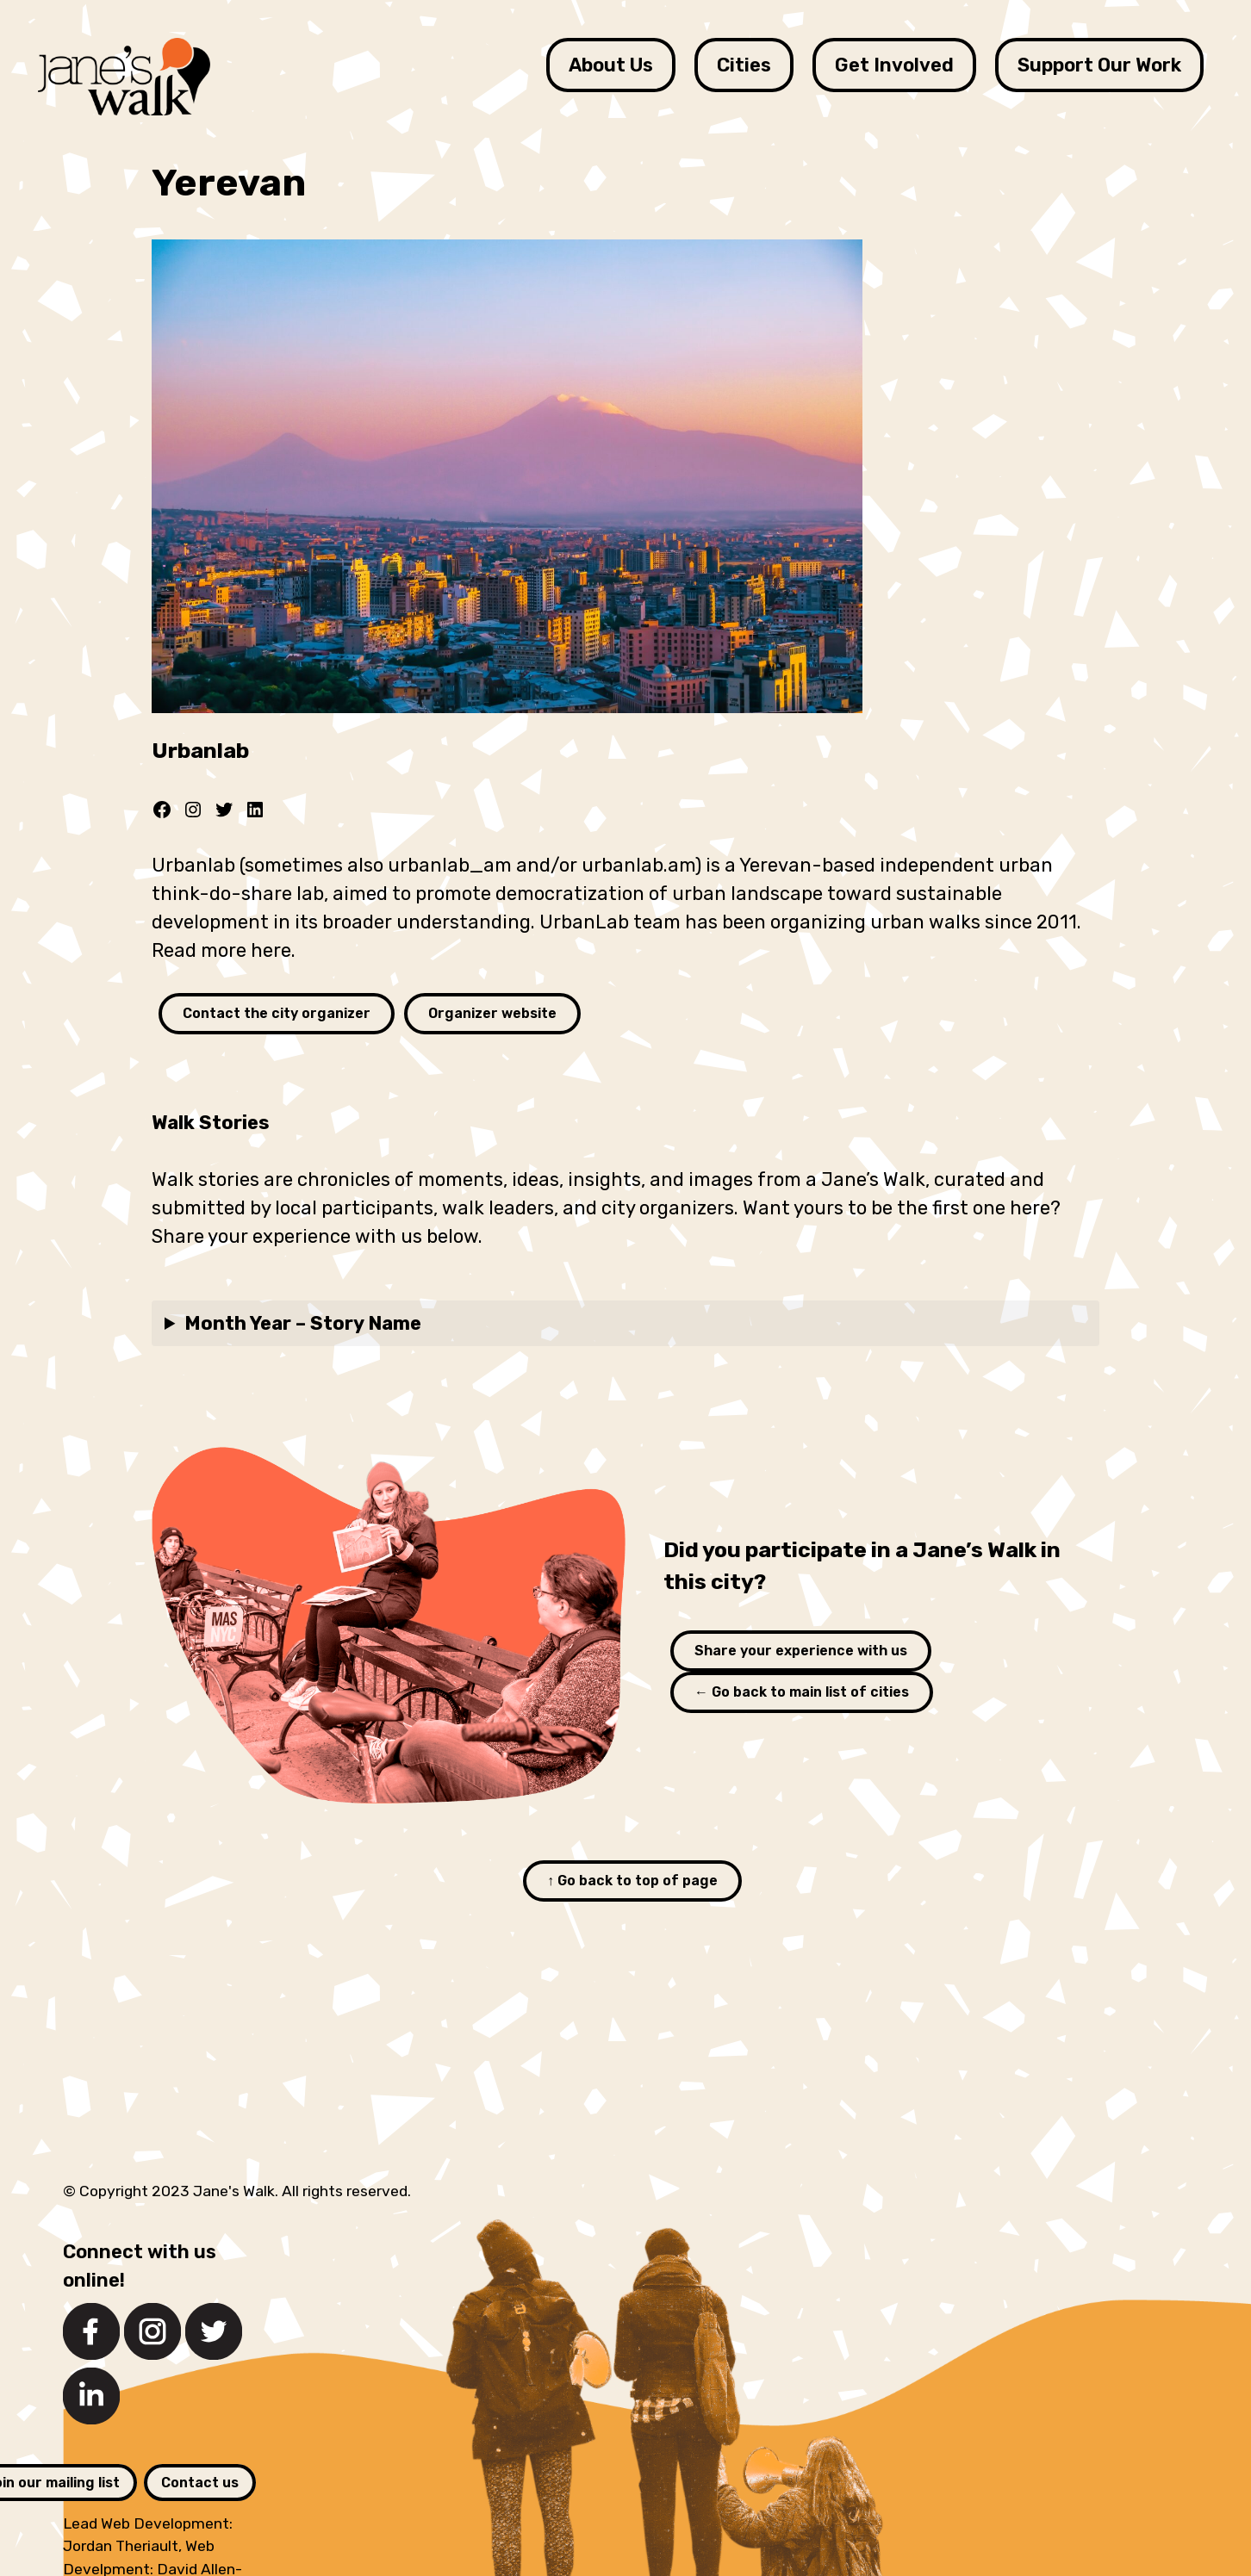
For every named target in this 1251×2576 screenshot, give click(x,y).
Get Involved (894, 65)
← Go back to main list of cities (801, 1692)
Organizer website (492, 1013)
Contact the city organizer (276, 1013)
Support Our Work (1099, 65)
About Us (611, 65)
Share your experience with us (800, 1650)
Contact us (200, 2482)
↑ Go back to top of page (632, 1880)
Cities (744, 65)
